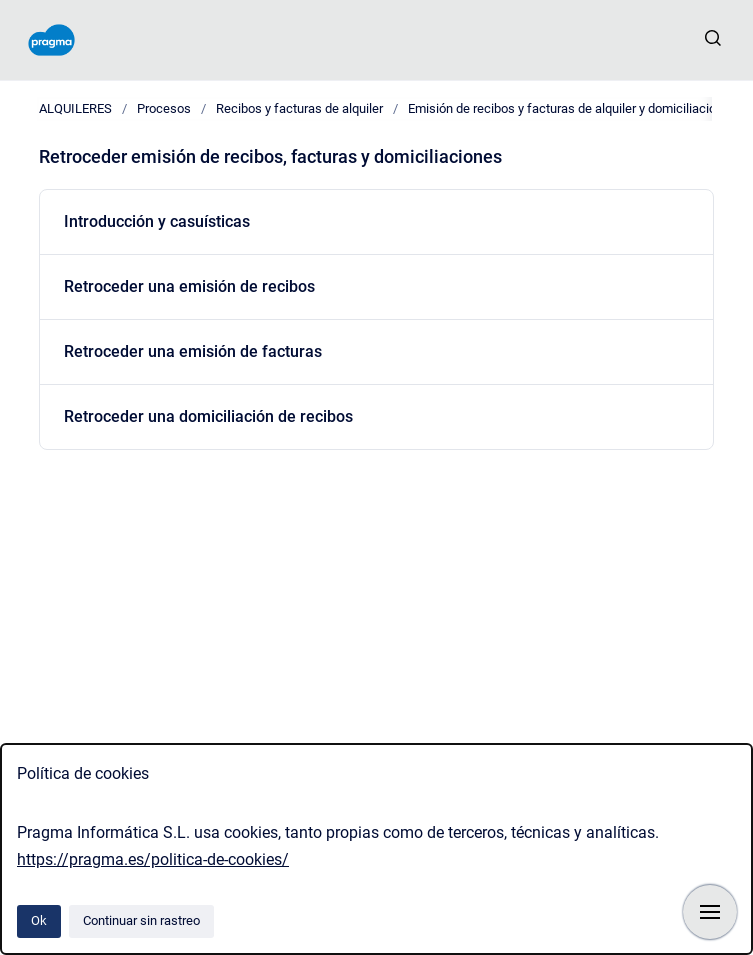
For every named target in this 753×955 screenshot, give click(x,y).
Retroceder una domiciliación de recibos (208, 416)
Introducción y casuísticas (157, 221)
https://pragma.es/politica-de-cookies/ (153, 859)
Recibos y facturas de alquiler (299, 108)
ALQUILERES (75, 108)
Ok (39, 920)
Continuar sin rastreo (141, 920)
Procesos (164, 108)
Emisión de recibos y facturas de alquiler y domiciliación (565, 108)
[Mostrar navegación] (710, 912)
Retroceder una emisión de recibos (189, 286)
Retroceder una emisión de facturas (193, 351)
